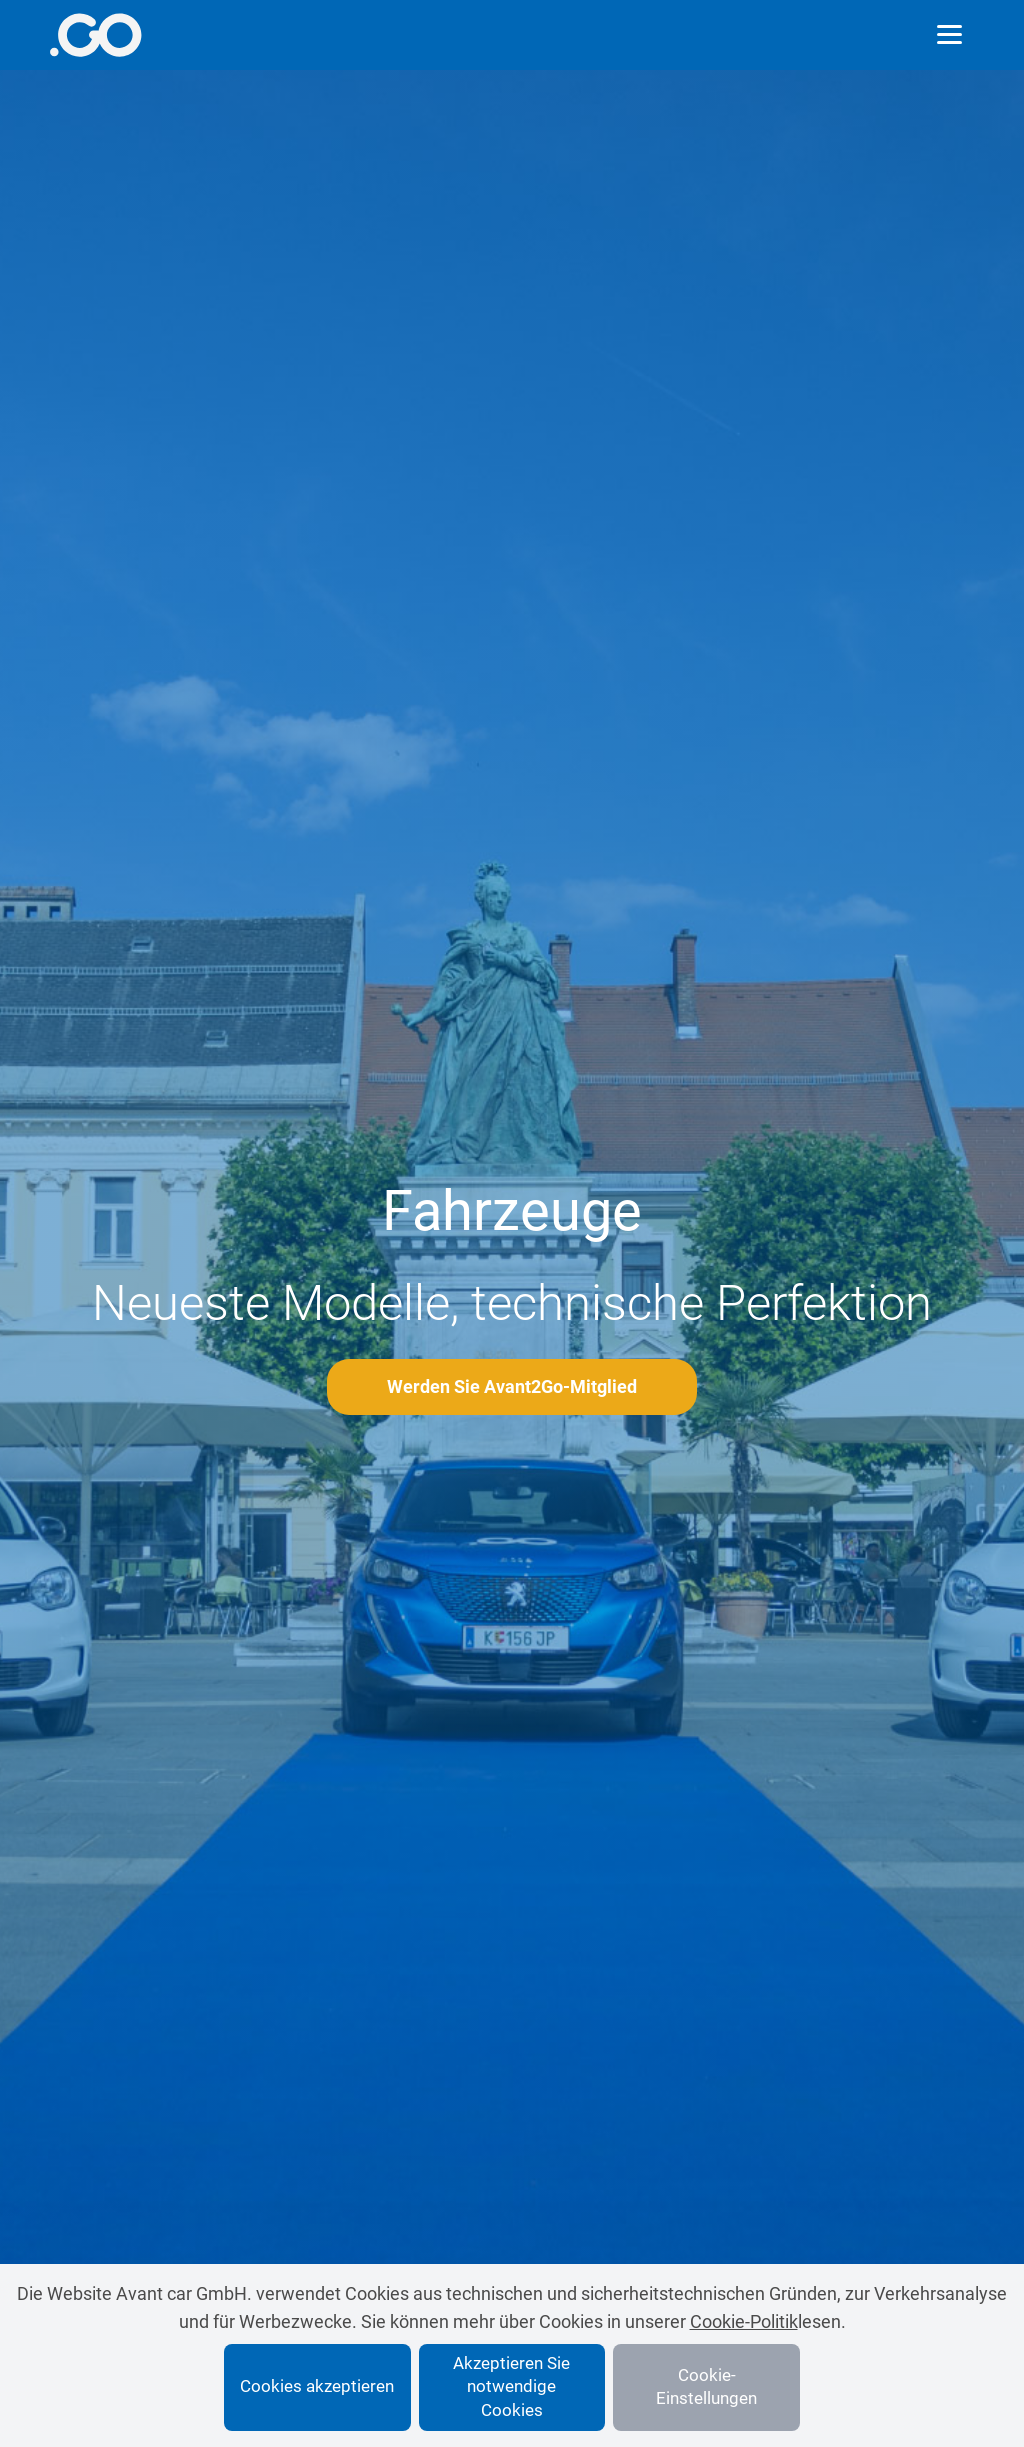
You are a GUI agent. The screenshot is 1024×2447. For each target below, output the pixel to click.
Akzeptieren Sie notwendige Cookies (511, 2387)
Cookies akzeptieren (317, 2386)
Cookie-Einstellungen (706, 2387)
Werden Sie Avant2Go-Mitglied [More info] (512, 1386)
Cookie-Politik (744, 2321)
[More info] (95, 35)
